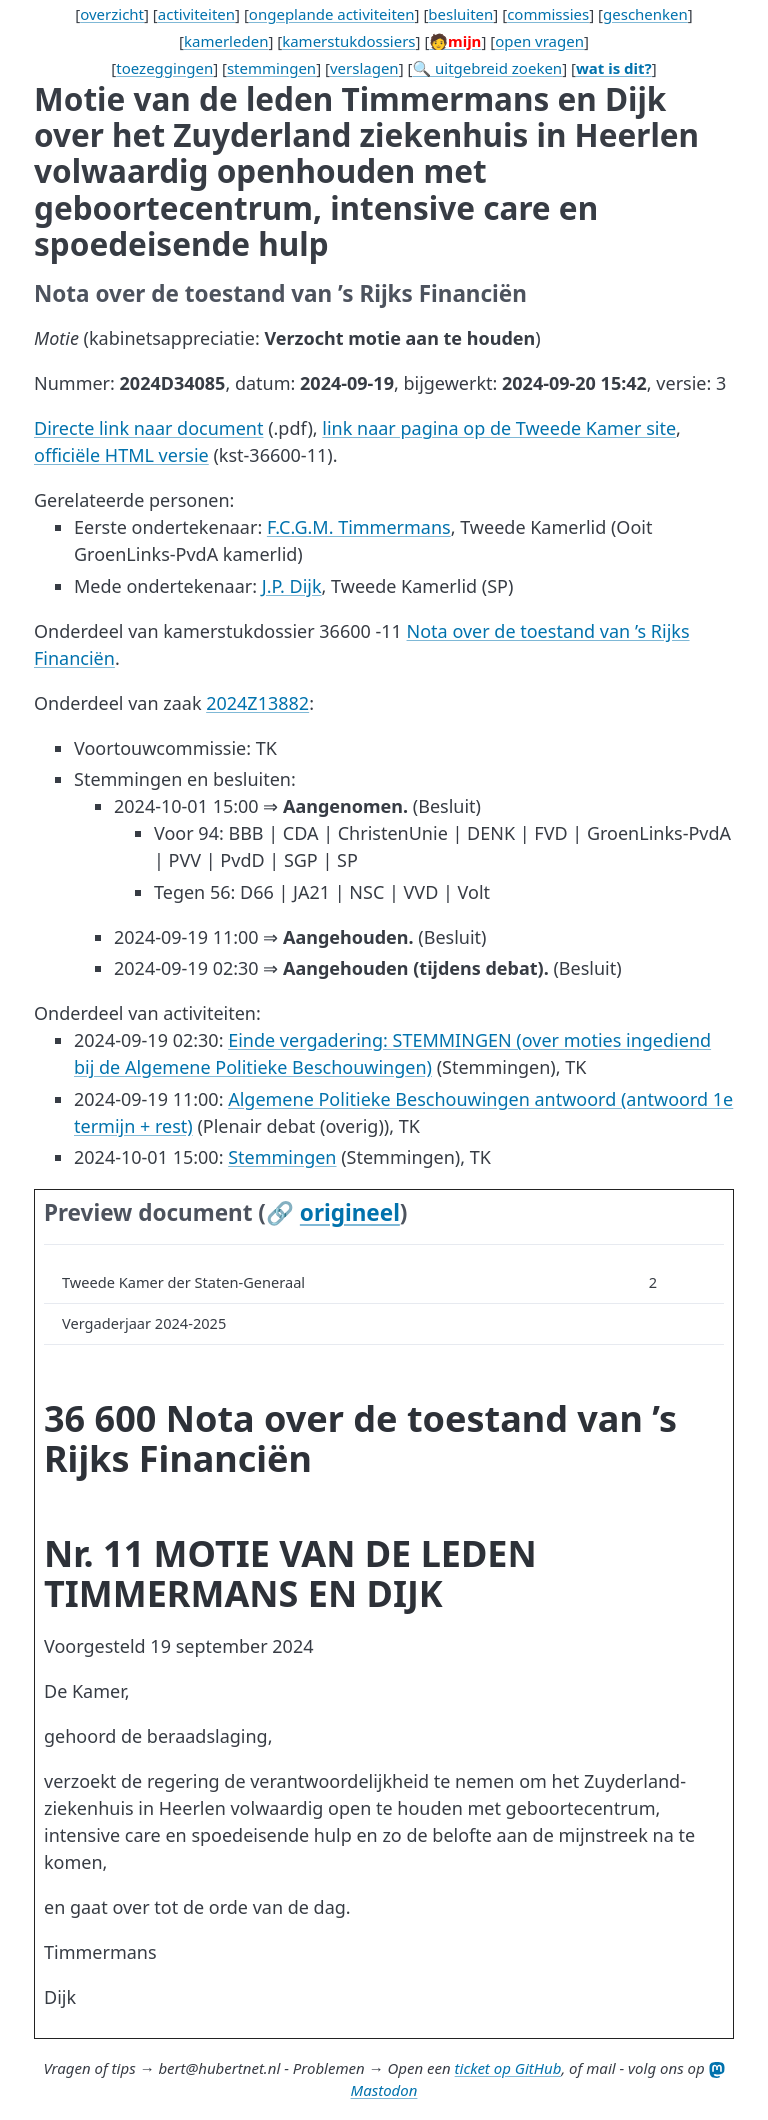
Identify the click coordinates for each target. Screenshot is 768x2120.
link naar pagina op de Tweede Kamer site (499, 428)
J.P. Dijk (292, 586)
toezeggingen (164, 68)
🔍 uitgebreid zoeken (487, 68)
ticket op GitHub (508, 2068)
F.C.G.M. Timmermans (359, 527)
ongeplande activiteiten (332, 14)
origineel (350, 1212)
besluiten (460, 14)
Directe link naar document (148, 428)
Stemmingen (282, 1157)
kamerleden (226, 41)
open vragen (539, 41)
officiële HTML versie (121, 455)
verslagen (364, 68)
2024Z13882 (257, 703)
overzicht (112, 14)
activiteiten (196, 14)
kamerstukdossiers (348, 41)
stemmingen (271, 68)
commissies (548, 14)
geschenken (645, 14)
